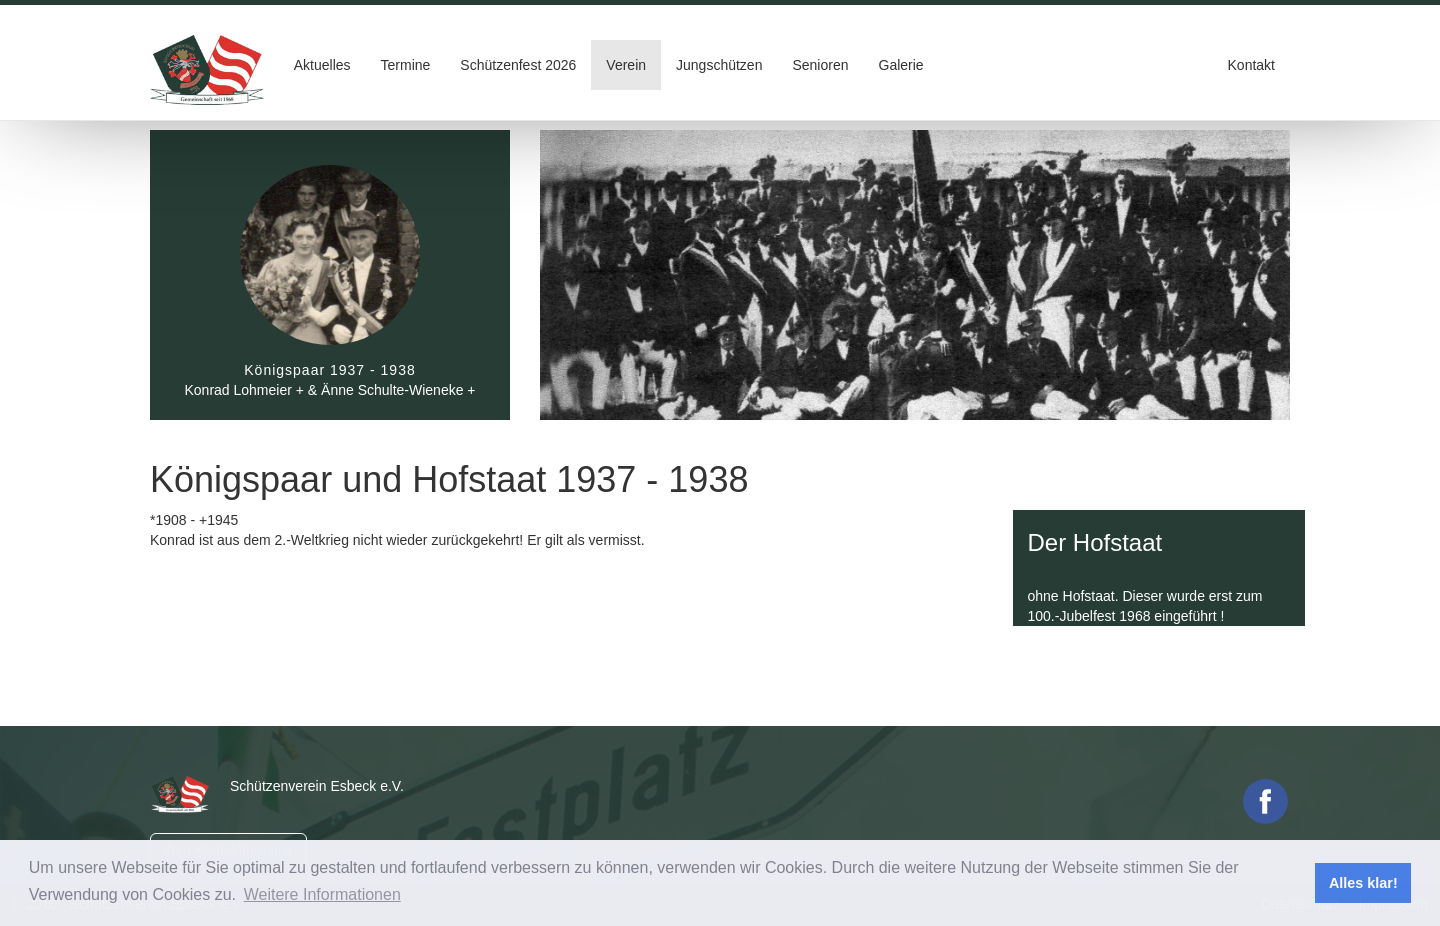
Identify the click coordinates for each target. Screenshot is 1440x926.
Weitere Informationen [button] (322, 894)
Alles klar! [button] (1363, 883)
